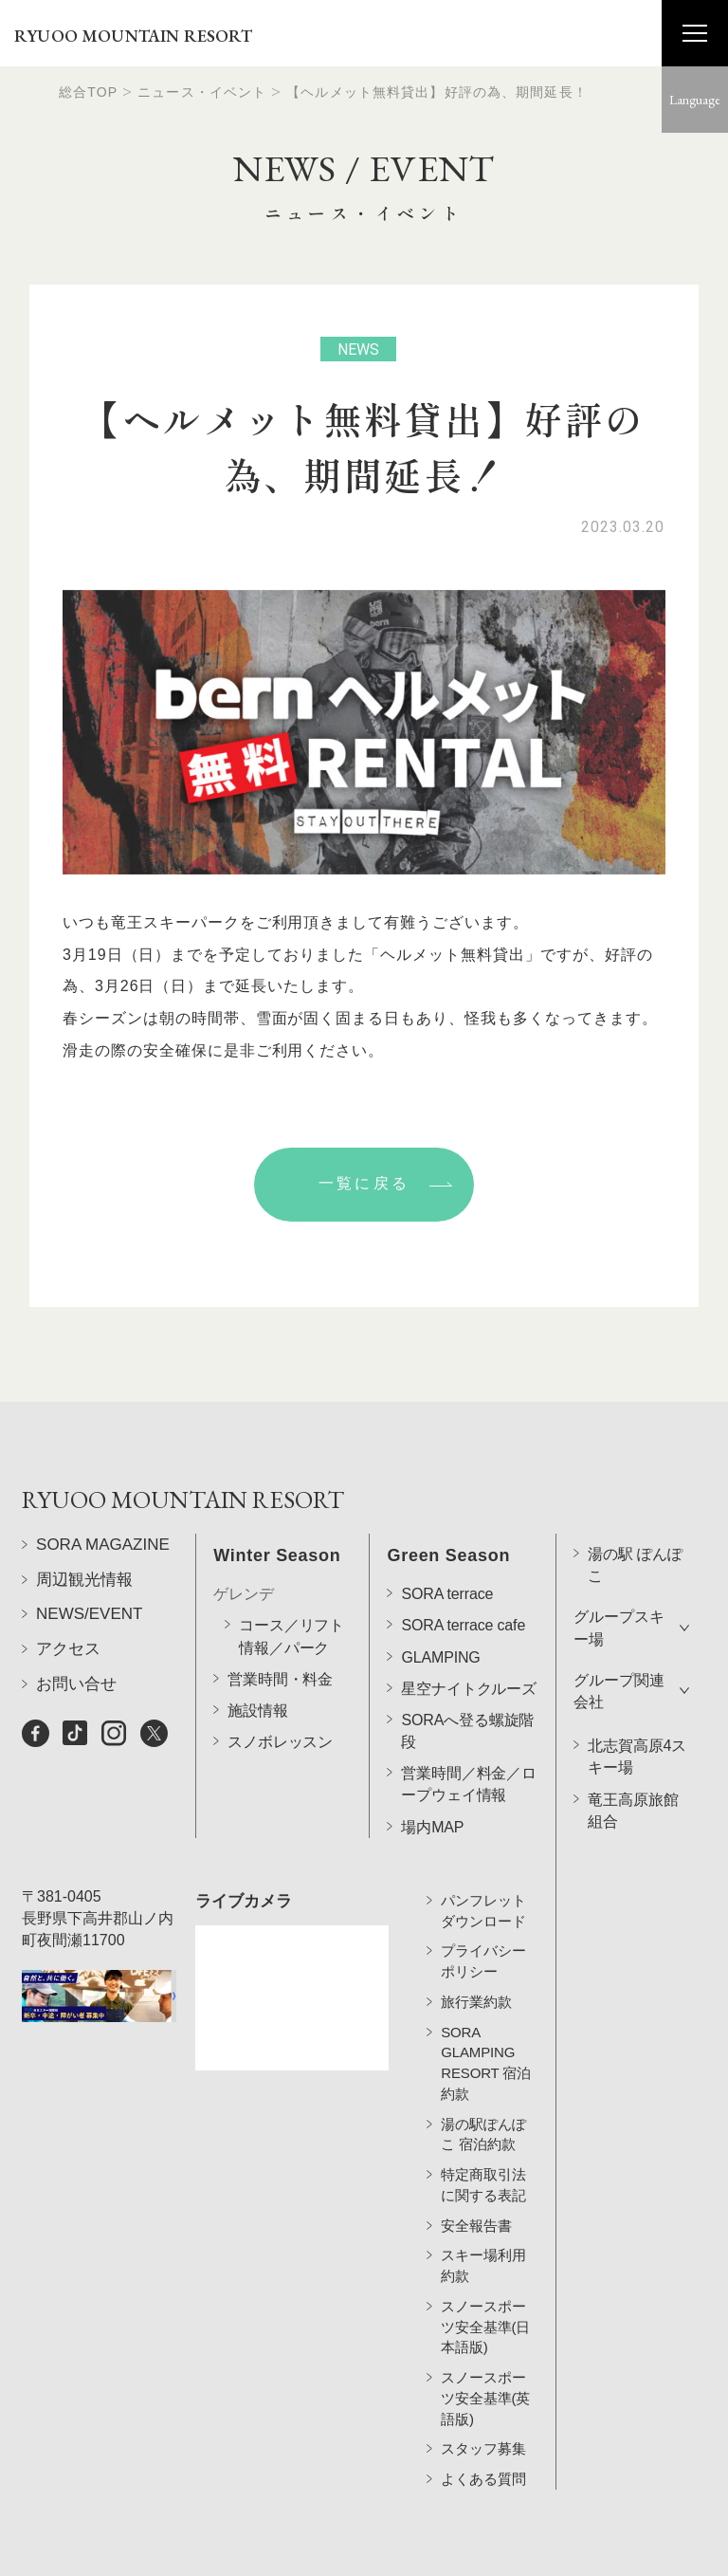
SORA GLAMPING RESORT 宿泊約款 (486, 2049)
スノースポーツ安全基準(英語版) (485, 2386)
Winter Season (276, 1504)
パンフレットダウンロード (483, 1898)
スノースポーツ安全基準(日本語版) (485, 2315)
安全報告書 (476, 2212)
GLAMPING (440, 1605)
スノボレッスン (280, 1691)
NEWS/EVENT (89, 1688)
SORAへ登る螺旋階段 (467, 1679)
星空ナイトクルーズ (469, 1636)
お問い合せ (76, 1757)
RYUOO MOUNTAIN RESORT (133, 35)
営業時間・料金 (280, 1627)
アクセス (68, 1723)
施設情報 (257, 1658)
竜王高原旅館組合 (633, 1758)
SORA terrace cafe (463, 1574)
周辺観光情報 (84, 1653)
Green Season (448, 1504)
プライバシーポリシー (483, 1948)
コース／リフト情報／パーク (291, 1585)
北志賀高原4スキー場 (637, 1705)
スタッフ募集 (483, 2436)
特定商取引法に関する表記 (483, 2172)
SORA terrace (447, 1543)
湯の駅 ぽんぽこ (635, 1514)
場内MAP (432, 1775)
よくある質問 (483, 2466)
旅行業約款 (476, 1989)
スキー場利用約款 (483, 2253)
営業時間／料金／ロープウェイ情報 (469, 1733)
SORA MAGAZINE (103, 1619)
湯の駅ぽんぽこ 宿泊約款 (483, 2121)
